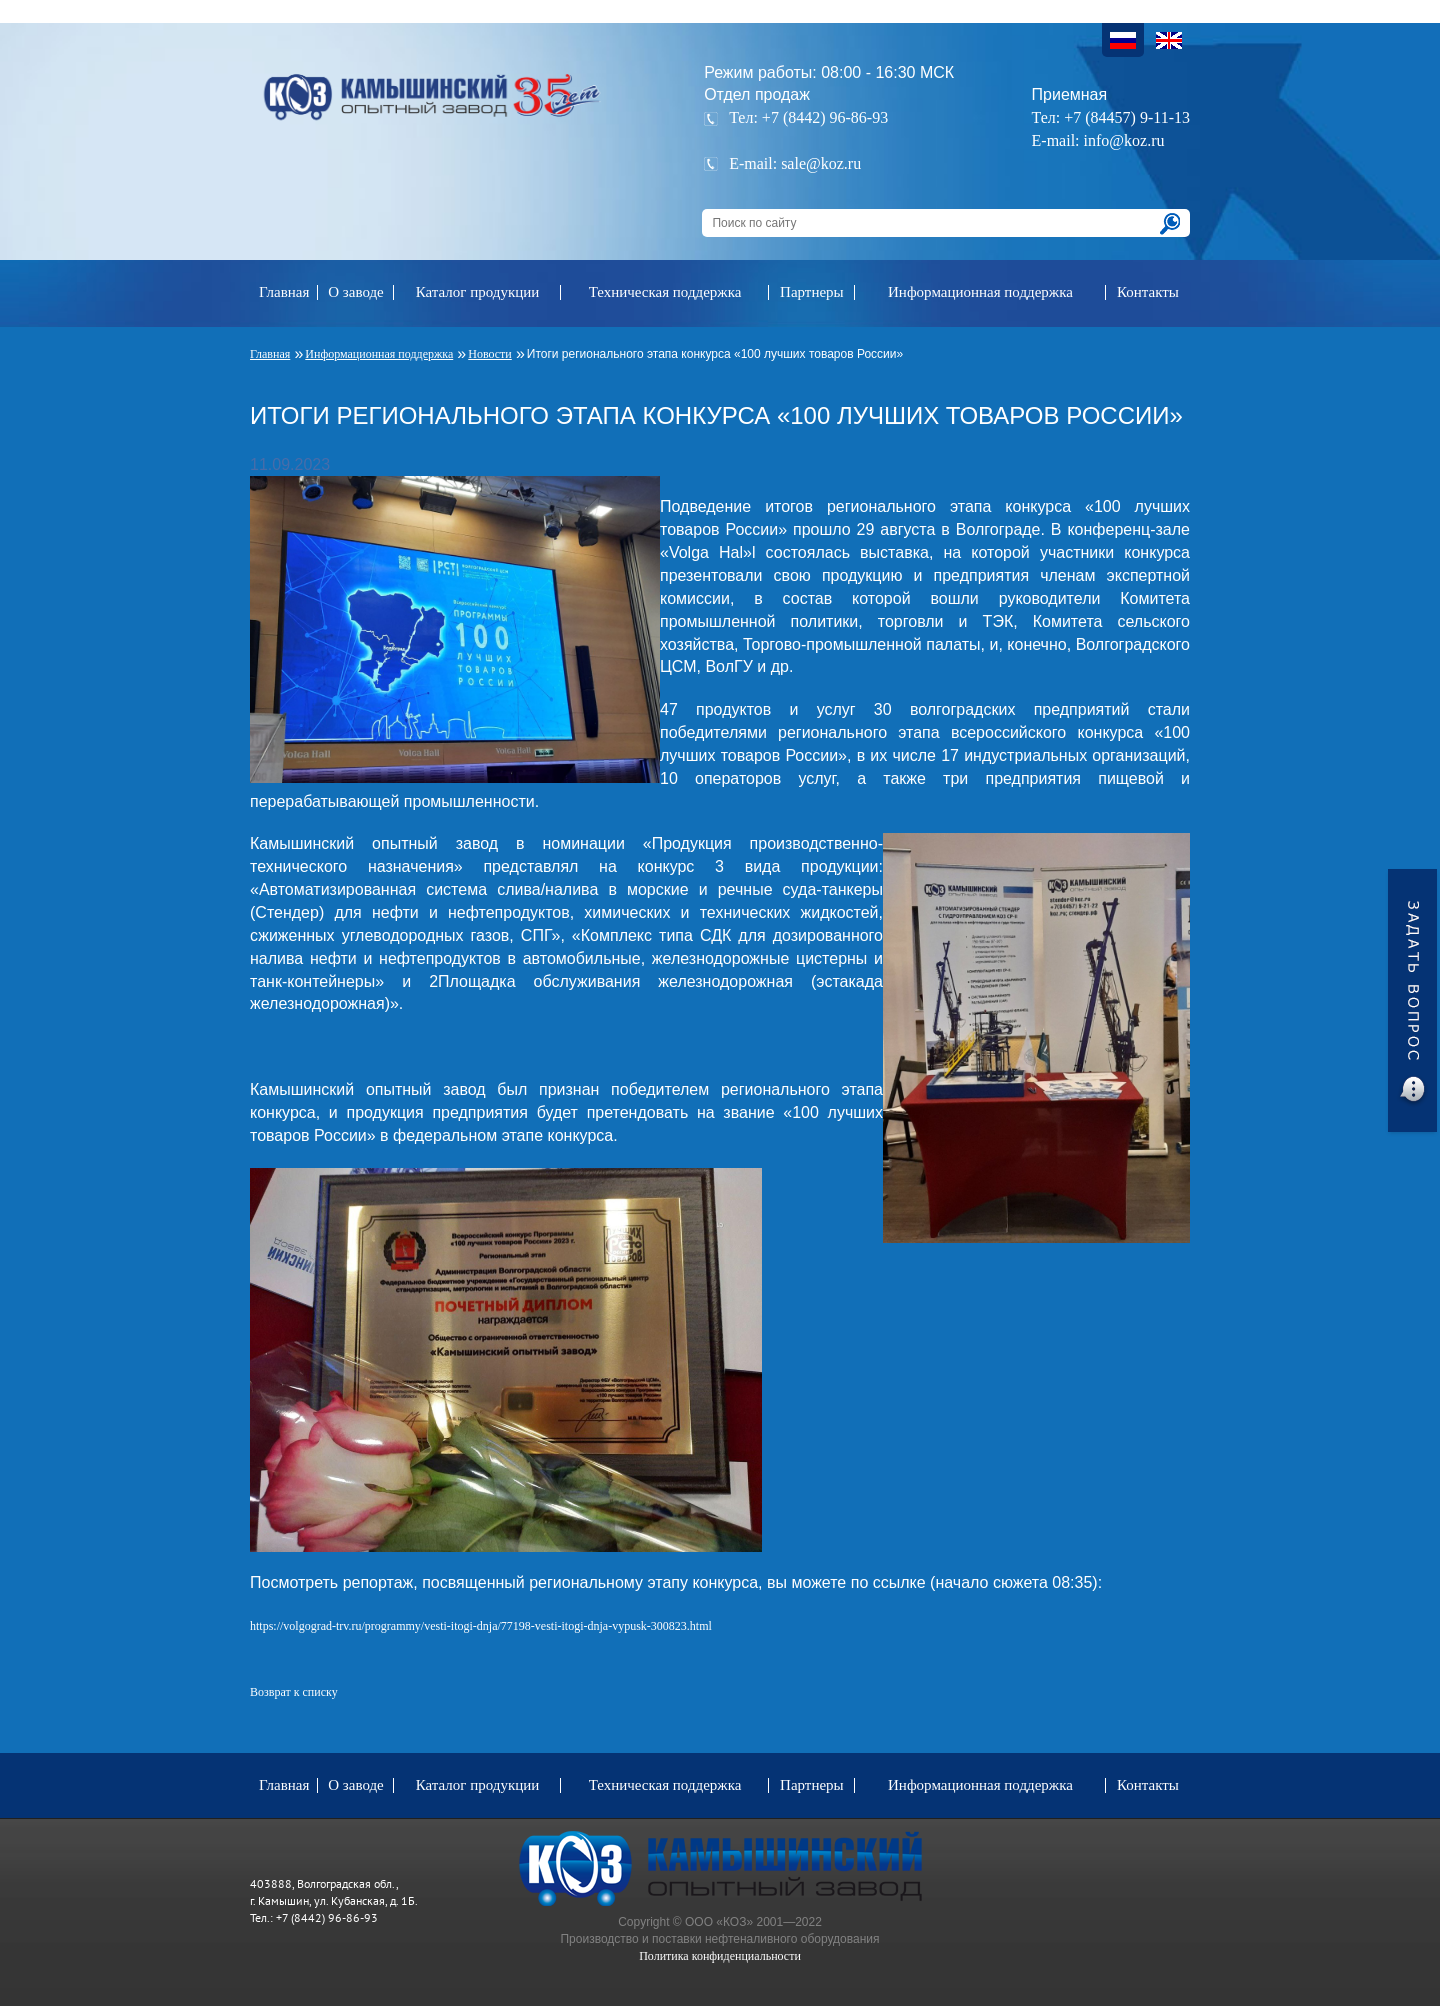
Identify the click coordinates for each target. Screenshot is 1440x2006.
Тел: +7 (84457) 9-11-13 (1111, 117)
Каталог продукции (478, 292)
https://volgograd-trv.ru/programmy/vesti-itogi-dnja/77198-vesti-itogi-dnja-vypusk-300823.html (481, 1626)
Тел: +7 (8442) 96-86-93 (808, 117)
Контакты (1148, 292)
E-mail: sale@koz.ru (795, 163)
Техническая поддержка (665, 292)
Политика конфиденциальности (720, 1956)
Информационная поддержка (980, 292)
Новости (490, 354)
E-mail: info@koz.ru (1098, 140)
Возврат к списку (294, 1692)
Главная (284, 292)
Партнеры (812, 292)
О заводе (356, 292)
